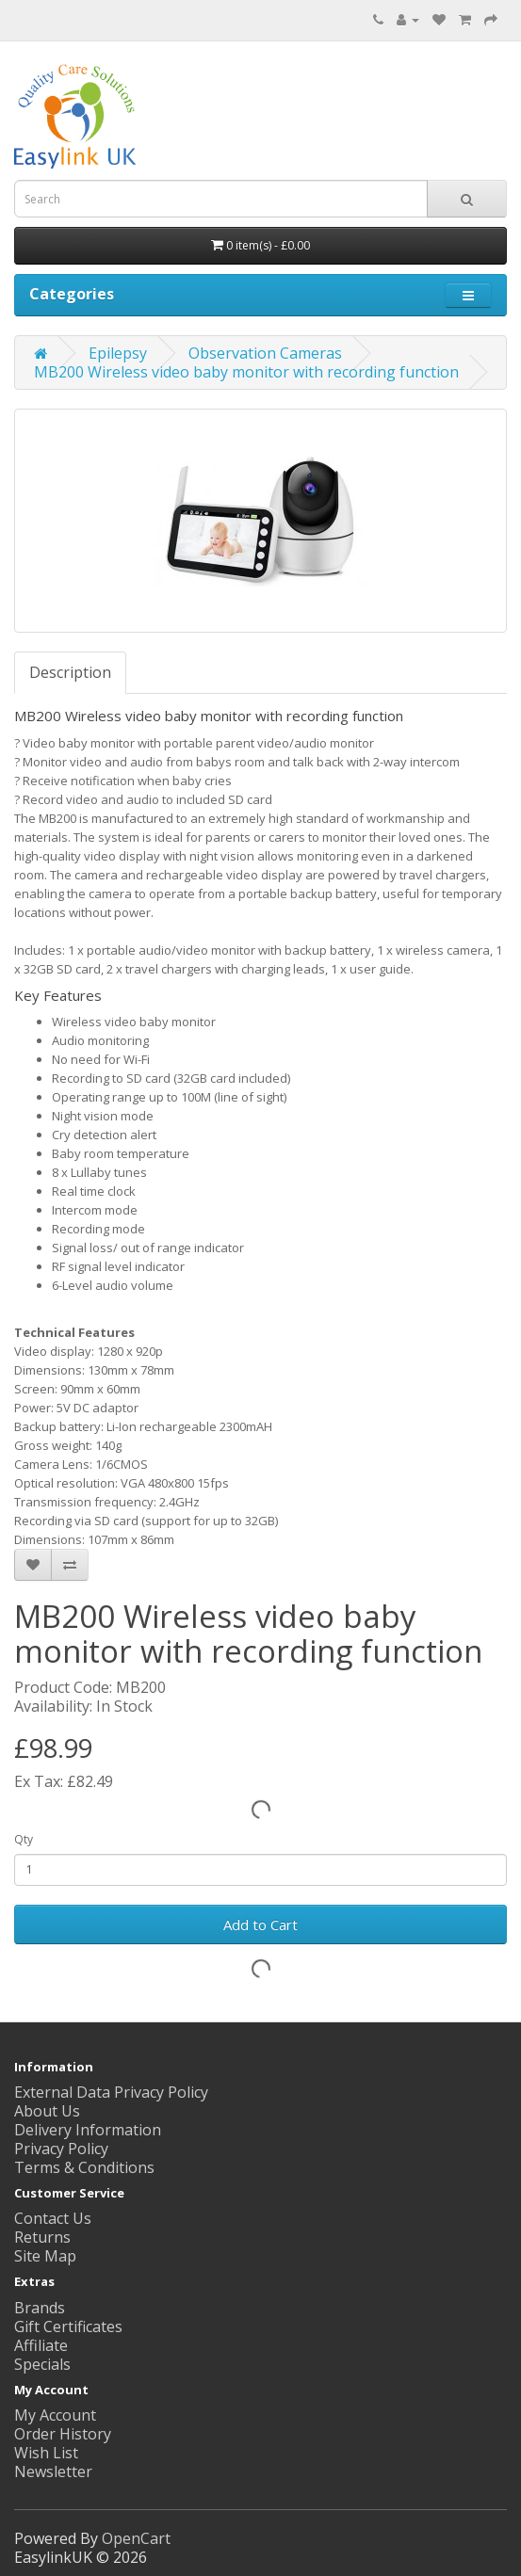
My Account (55, 2415)
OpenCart (136, 2538)
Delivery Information (87, 2129)
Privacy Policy (61, 2148)
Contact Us (52, 2218)
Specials (42, 2364)
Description (70, 672)
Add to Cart (260, 1924)
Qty (23, 1839)
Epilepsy (118, 353)
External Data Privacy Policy (111, 2092)
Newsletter (53, 2471)
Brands (39, 2307)
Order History (62, 2433)
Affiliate (41, 2345)
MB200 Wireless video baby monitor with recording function (246, 372)
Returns (42, 2237)
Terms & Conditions (84, 2167)
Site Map (45, 2256)
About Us (47, 2111)
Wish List (46, 2452)
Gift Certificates (68, 2326)
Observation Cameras (265, 353)
